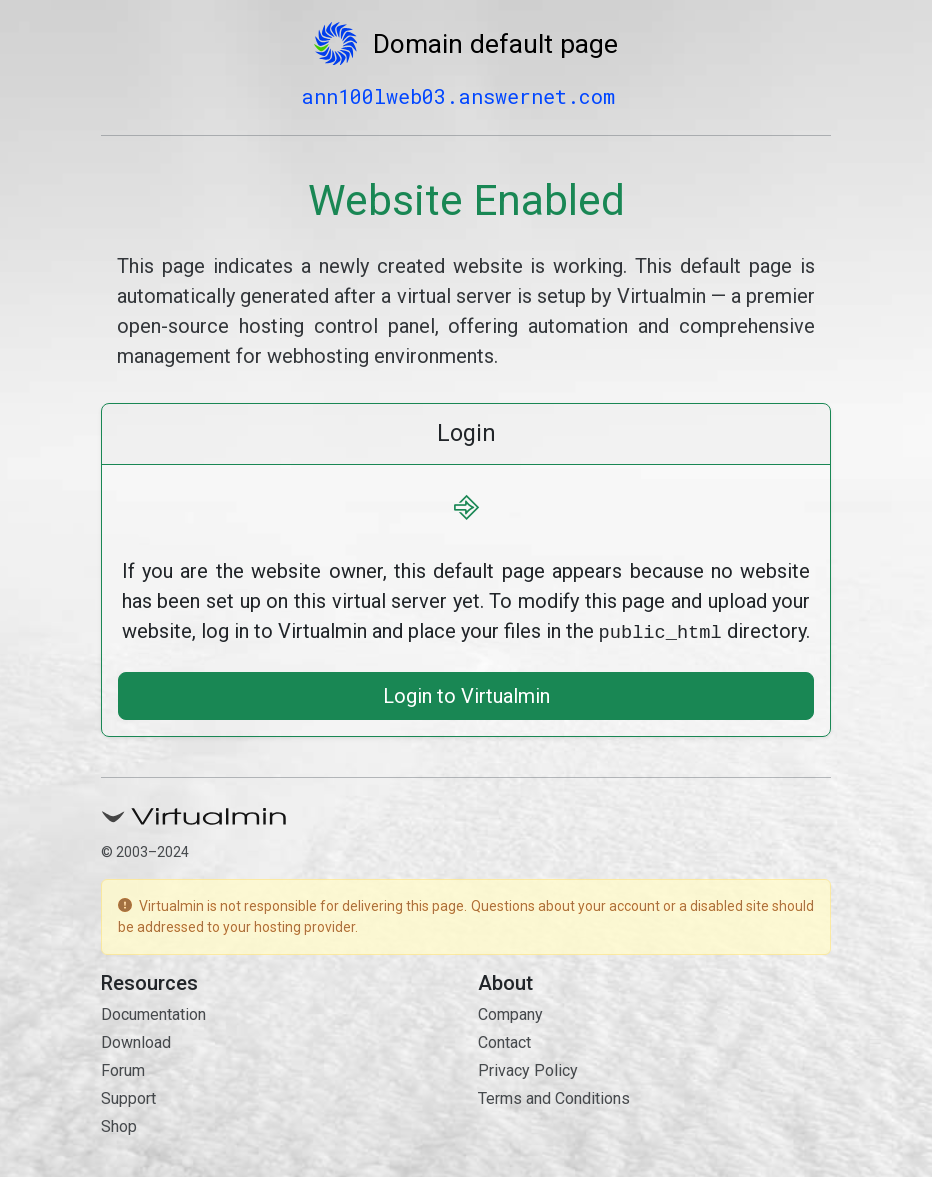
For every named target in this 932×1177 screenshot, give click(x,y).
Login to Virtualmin (466, 694)
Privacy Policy (528, 1068)
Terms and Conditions (554, 1096)
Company (510, 1012)
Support (128, 1096)
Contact (504, 1040)
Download (136, 1040)
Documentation (153, 1012)
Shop (119, 1124)
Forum (123, 1068)
